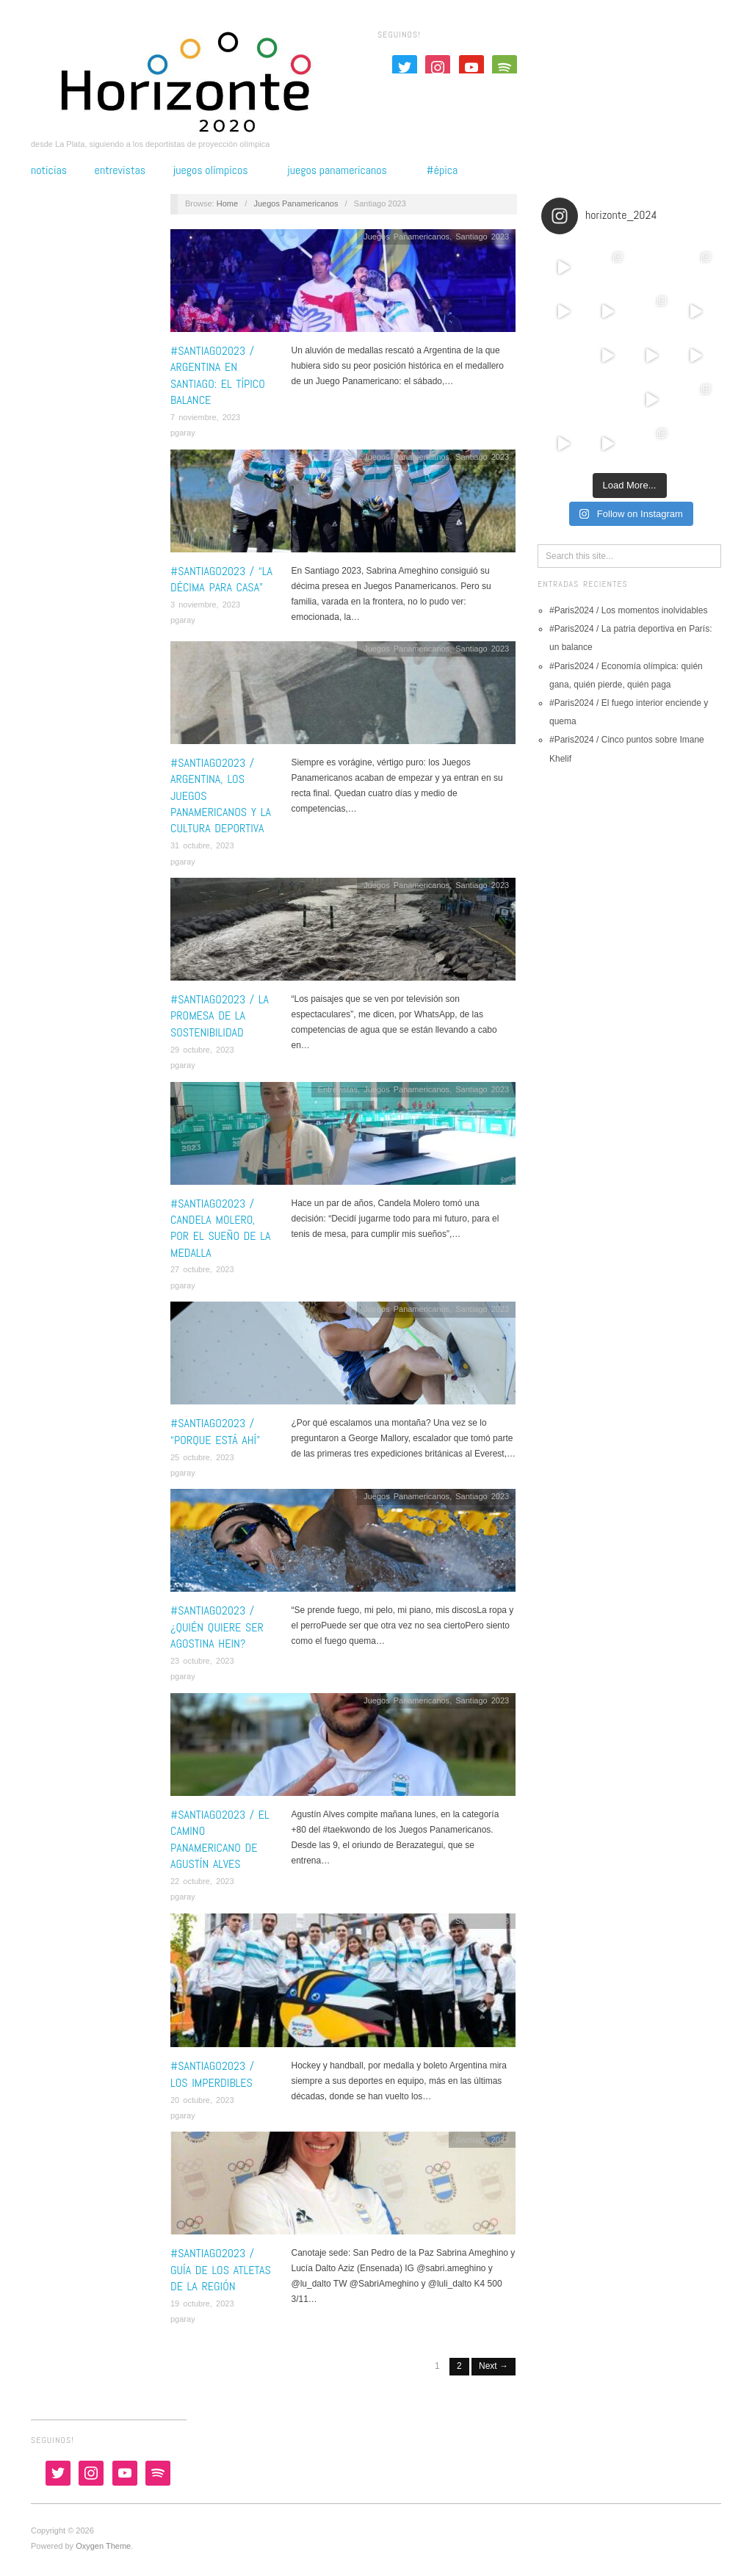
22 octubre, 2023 (202, 1881)
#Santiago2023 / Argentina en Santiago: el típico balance (217, 375)
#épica (442, 170)
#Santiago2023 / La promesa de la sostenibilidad (219, 1016)
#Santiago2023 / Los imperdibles (212, 2074)
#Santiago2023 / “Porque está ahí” (215, 1431)
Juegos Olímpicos (210, 170)
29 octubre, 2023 (202, 1049)
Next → (493, 2366)
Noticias (49, 170)
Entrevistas (120, 170)
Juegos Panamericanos (337, 170)
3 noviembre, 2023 (205, 604)
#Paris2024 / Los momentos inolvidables (628, 610)
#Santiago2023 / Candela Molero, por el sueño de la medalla (220, 1228)
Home (227, 203)
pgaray (182, 432)
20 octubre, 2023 (202, 2100)
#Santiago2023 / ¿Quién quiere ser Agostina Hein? (217, 1627)
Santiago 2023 (482, 236)
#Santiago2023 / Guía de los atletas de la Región (220, 2269)
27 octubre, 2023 (202, 1269)
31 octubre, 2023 (202, 845)
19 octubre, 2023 (202, 2303)
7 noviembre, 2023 (205, 417)
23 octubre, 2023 (202, 1660)
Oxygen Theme (103, 2545)
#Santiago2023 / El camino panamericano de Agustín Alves (220, 1839)
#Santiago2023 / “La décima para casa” (221, 579)
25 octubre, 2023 (202, 1457)
